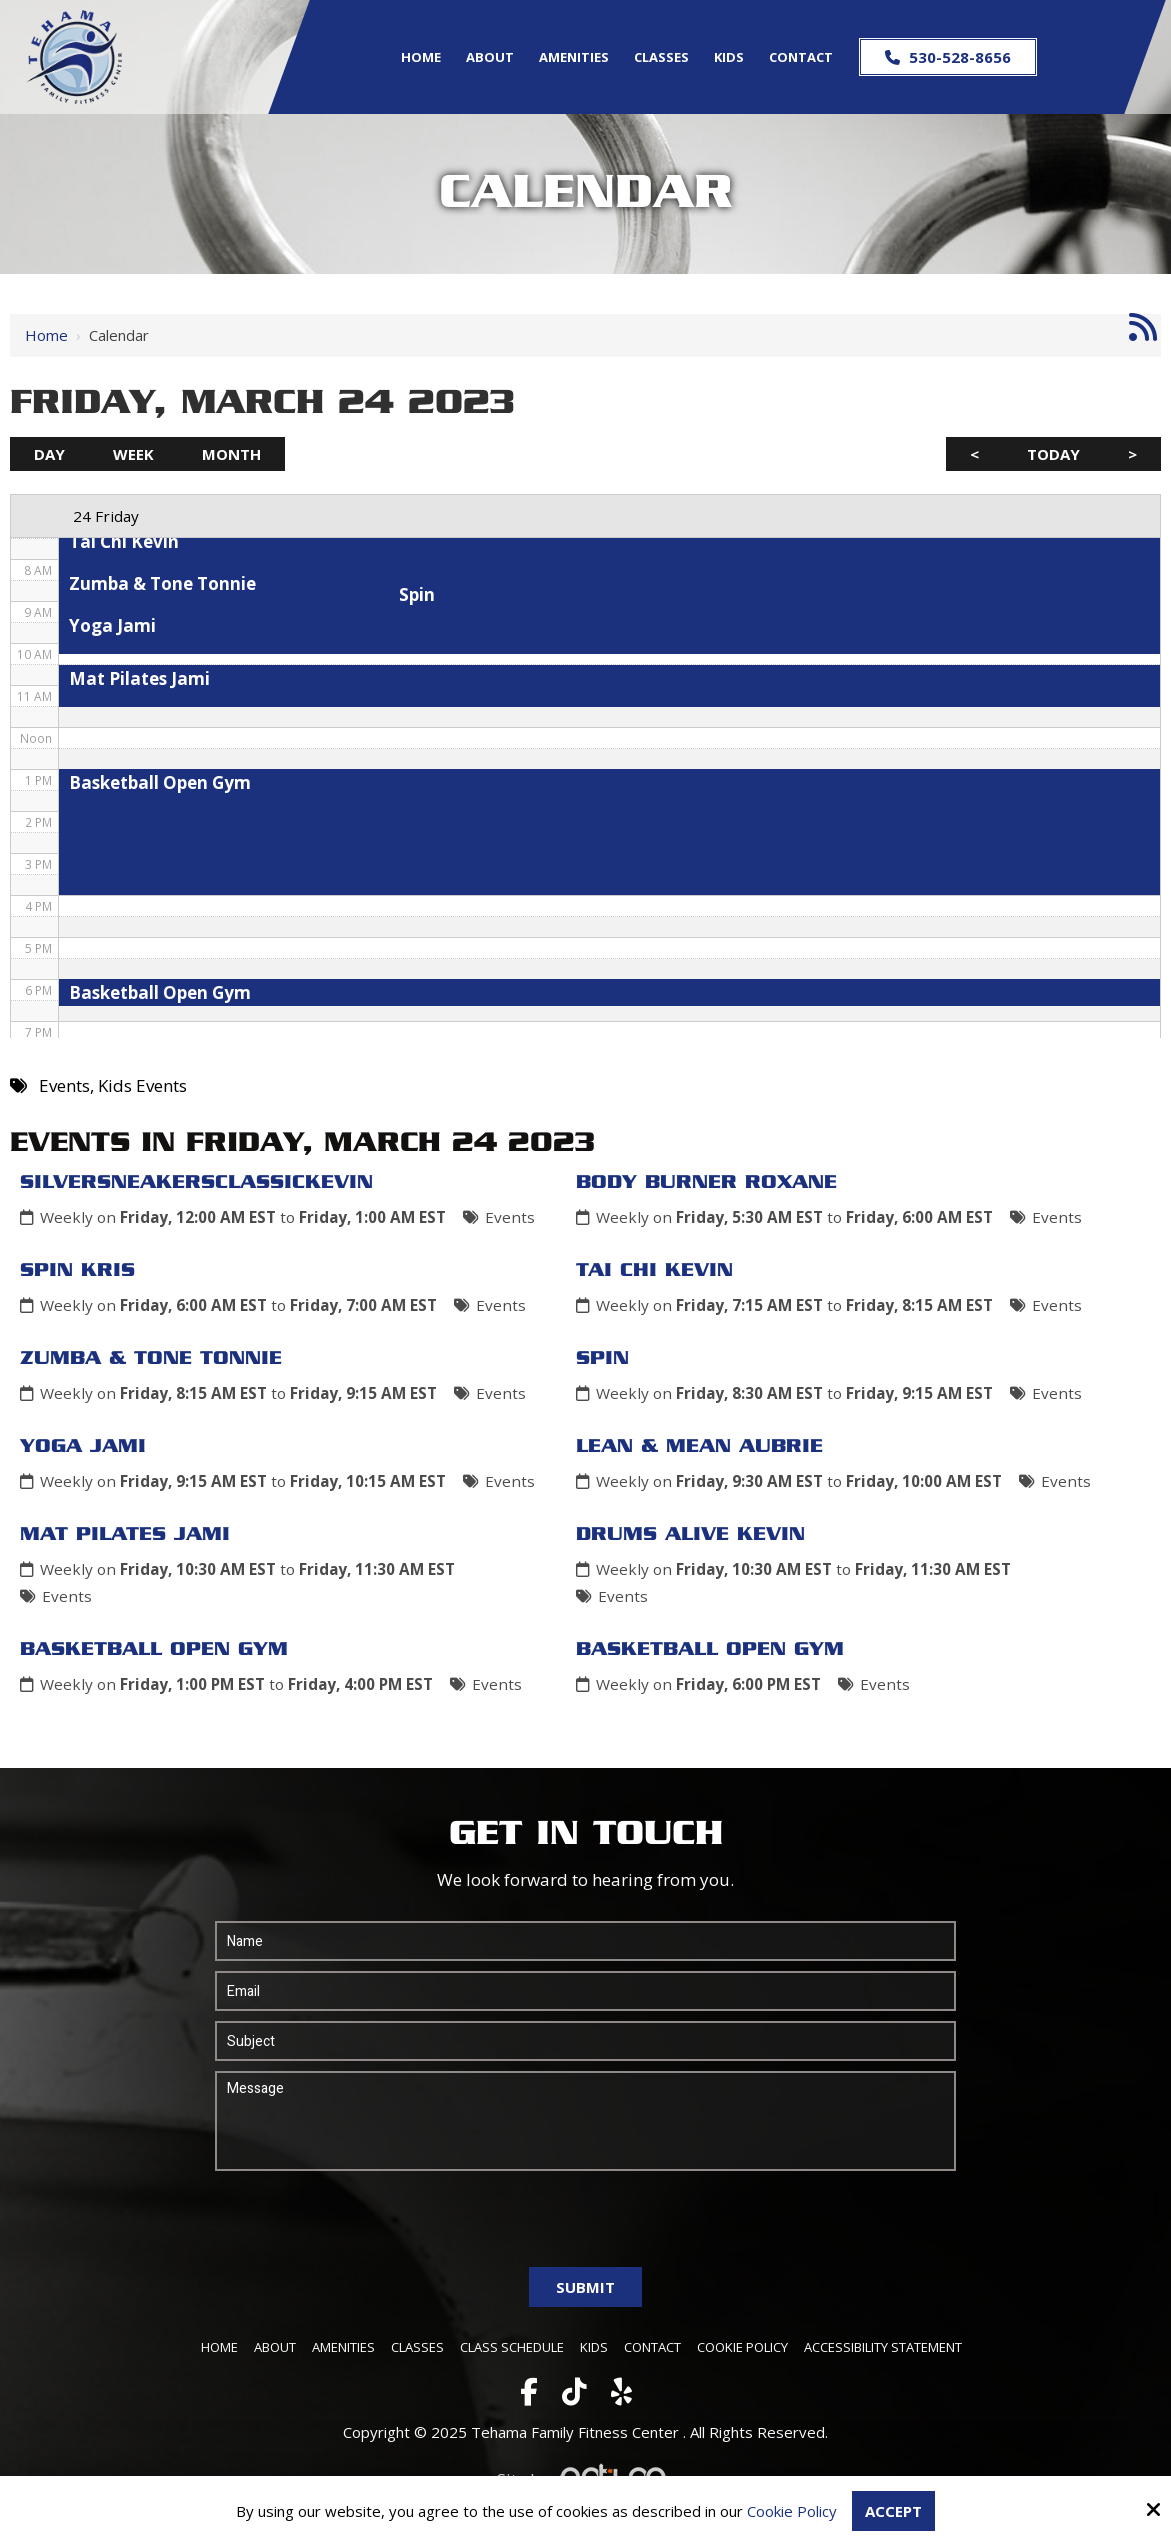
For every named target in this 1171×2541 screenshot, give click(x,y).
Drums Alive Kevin (690, 1535)
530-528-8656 (948, 57)
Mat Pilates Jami (125, 1535)
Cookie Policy (792, 2511)
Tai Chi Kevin (654, 1271)
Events (510, 1217)
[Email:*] (586, 1991)
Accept (893, 2511)
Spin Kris (77, 1271)
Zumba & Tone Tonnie (151, 1359)
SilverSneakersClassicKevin (196, 1183)
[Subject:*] (586, 2041)
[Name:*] (586, 1941)
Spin (602, 1359)
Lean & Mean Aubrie (699, 1447)
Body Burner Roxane (706, 1183)
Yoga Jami (83, 1447)
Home (46, 335)
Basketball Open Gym (154, 1650)
